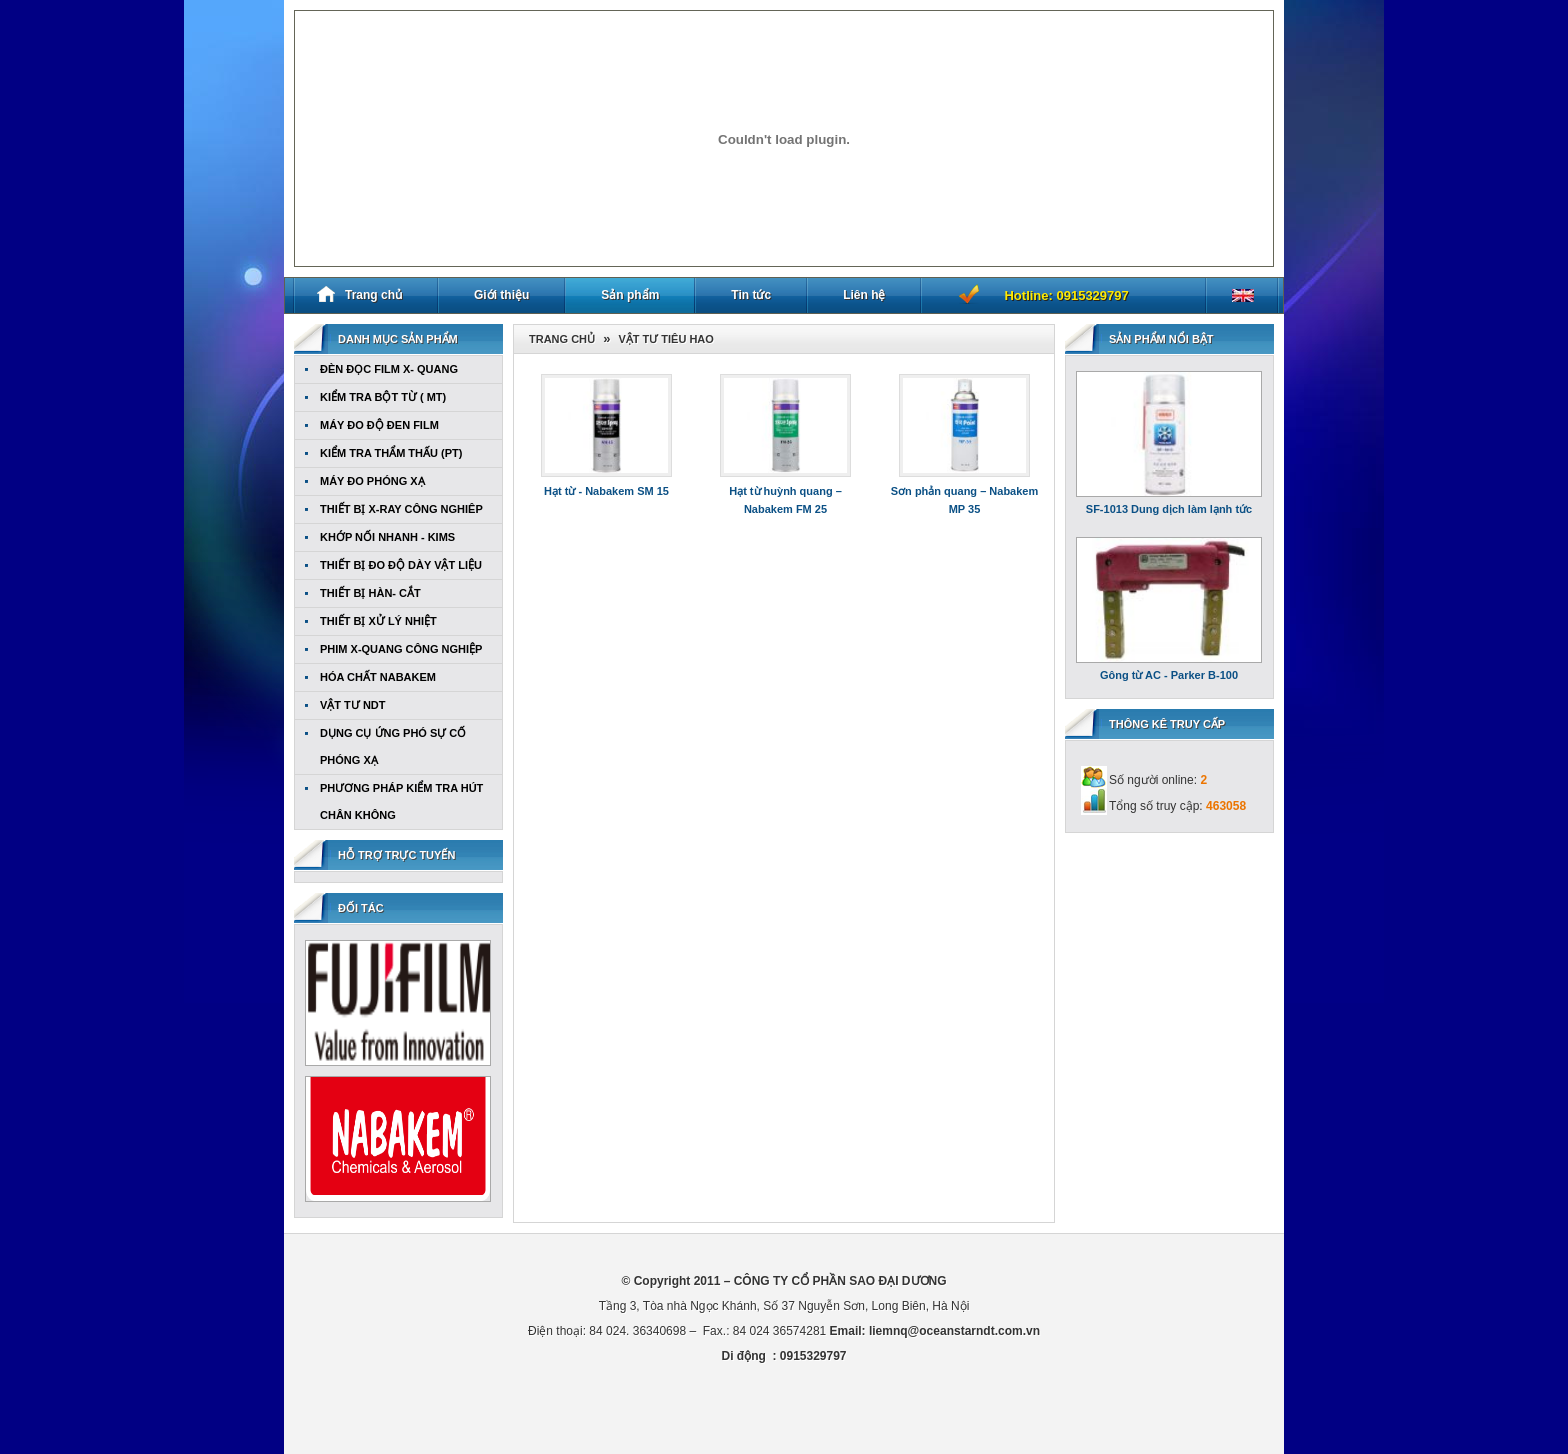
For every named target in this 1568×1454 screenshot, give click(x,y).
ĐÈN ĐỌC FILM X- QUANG (389, 369)
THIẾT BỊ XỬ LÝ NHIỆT (378, 621)
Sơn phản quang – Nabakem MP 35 (964, 500)
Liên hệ (864, 295)
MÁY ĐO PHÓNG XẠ (372, 481)
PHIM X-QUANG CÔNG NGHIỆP (401, 649)
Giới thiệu (501, 295)
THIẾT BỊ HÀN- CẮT (370, 593)
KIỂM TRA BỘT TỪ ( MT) (383, 397)
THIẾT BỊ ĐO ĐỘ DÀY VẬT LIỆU (401, 565)
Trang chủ (359, 294)
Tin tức (751, 295)
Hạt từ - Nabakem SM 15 (606, 491)
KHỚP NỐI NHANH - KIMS (387, 537)
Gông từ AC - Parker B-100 (1169, 675)
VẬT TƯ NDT (353, 705)
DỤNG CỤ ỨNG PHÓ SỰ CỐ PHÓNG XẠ (393, 746)
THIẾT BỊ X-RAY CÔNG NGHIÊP (401, 509)
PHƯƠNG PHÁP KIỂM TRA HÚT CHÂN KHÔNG (401, 801)
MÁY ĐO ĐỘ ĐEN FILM (379, 425)
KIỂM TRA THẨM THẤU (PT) (391, 453)
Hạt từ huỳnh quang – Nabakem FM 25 (785, 500)
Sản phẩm (630, 295)
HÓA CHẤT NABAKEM (378, 677)
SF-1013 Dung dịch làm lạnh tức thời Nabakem (1169, 512)
